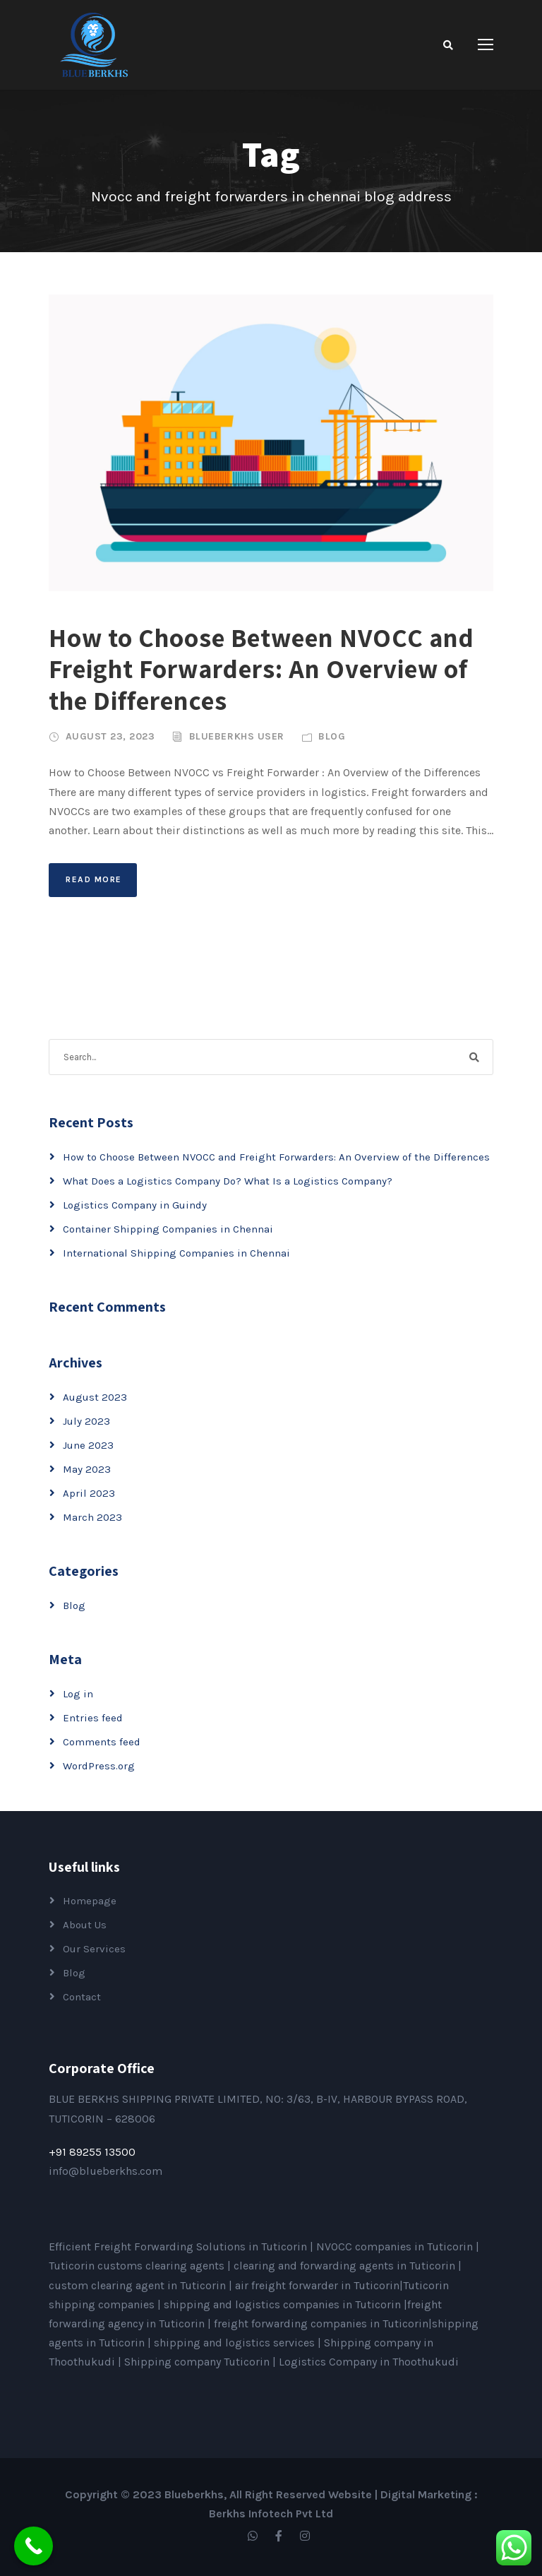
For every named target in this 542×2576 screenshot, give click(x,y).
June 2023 (88, 1445)
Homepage (89, 1900)
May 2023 (87, 1469)
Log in (78, 1693)
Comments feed (101, 1741)
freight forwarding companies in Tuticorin (321, 2323)
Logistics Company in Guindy (135, 1205)
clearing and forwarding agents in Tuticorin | (348, 2265)
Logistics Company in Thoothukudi (369, 2361)
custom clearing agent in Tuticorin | (142, 2285)
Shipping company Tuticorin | (201, 2361)
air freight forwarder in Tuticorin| (319, 2285)
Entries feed (93, 1717)
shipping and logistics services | (239, 2342)
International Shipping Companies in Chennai (176, 1253)
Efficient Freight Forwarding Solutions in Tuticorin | (182, 2246)
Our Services (94, 1948)
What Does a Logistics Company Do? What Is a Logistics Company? (227, 1181)
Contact (82, 1996)
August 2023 (95, 1397)
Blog (331, 736)
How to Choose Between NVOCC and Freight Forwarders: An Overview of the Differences (261, 669)
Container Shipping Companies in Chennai (168, 1229)
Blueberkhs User (236, 736)
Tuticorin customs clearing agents (138, 2265)
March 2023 (92, 1517)
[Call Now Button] (33, 2546)
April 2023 (89, 1493)
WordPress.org (99, 1765)
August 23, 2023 (110, 736)
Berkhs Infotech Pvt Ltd (271, 2513)
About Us (85, 1924)
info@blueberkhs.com (105, 2171)
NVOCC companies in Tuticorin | (397, 2246)
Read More (94, 879)
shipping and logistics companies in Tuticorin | (285, 2304)
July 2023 (86, 1421)
